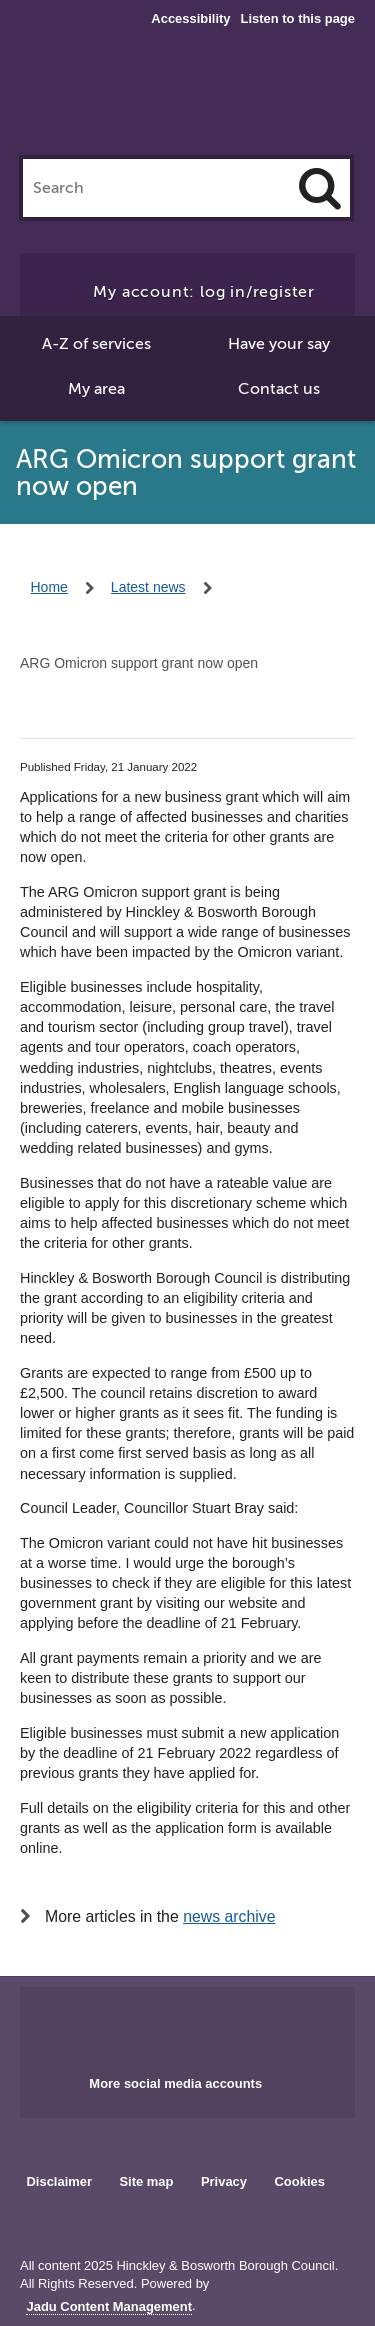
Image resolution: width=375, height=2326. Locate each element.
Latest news (148, 587)
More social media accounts (175, 2083)
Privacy (224, 2181)
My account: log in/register (204, 292)
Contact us (279, 389)
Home (49, 587)
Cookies (300, 2181)
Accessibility (190, 19)
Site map (146, 2181)
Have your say (279, 344)
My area (96, 389)
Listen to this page (298, 18)
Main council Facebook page (146, 2025)
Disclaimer (59, 2181)
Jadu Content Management (109, 2307)
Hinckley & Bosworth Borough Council (188, 98)
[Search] (320, 188)
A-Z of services (96, 344)
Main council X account (211, 2025)
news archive (229, 1916)
